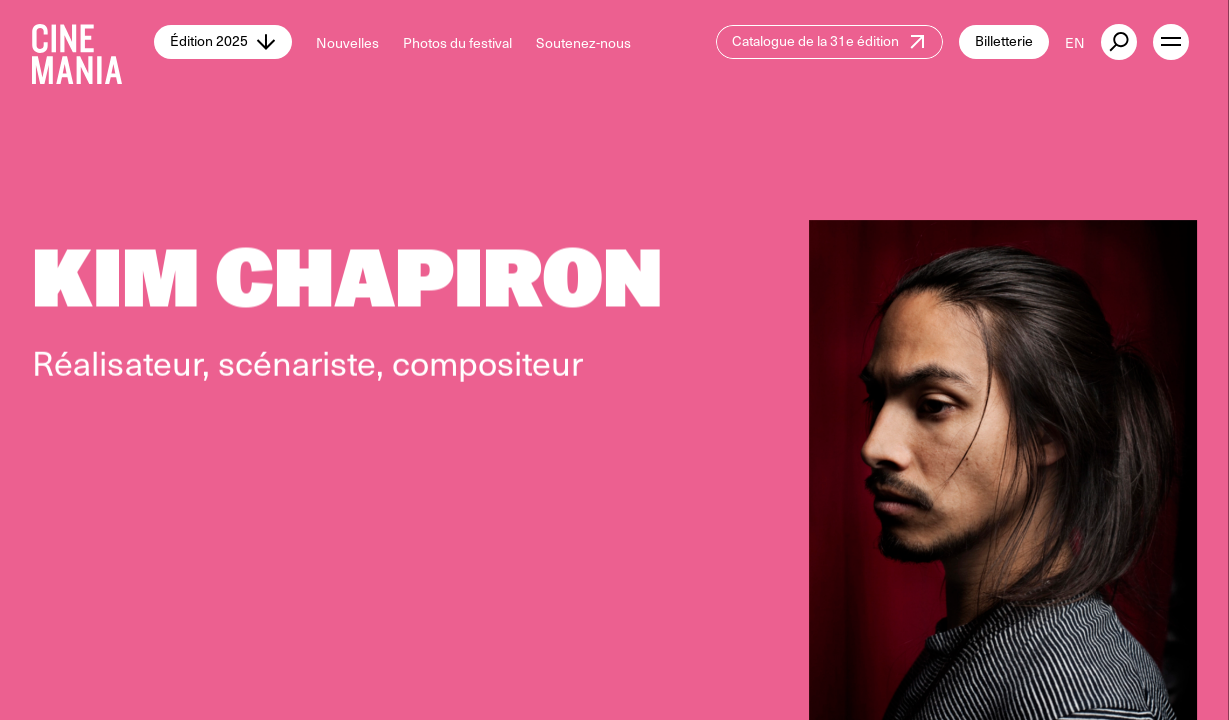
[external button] (1119, 42)
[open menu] (1171, 42)
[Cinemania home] (93, 42)
